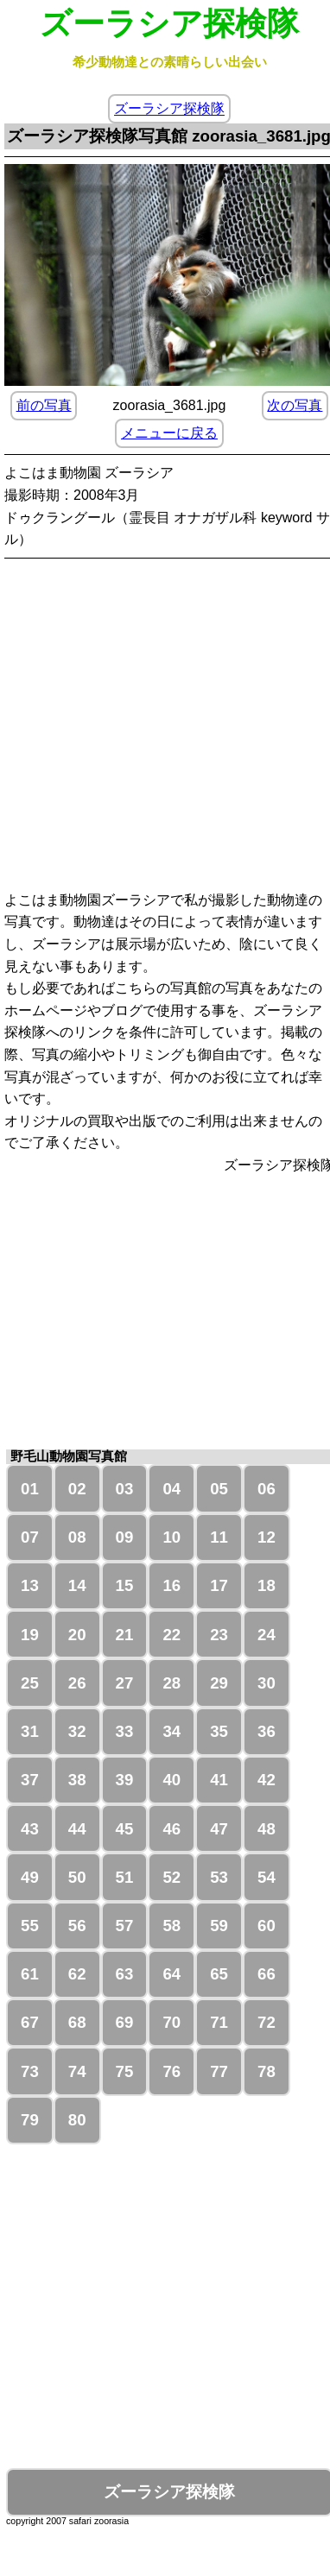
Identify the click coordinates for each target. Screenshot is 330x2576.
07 (30, 1537)
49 (30, 1877)
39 (125, 1780)
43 (30, 1829)
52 (171, 1877)
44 (77, 1829)
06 (266, 1489)
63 (125, 1974)
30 (266, 1683)
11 (219, 1537)
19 (30, 1635)
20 (77, 1635)
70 (171, 2022)
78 (266, 2071)
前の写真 (44, 405)
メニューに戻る (169, 433)
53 (219, 1877)
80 (77, 2120)
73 (30, 2071)
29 (219, 1683)
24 (266, 1635)
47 (219, 1829)
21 (125, 1635)
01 (30, 1489)
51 (125, 1877)
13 (30, 1585)
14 (77, 1585)
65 (219, 1974)
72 (266, 2022)
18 (266, 1585)
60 (266, 1925)
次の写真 (294, 405)
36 (266, 1731)
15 (125, 1585)
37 (30, 1780)
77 (219, 2071)
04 (171, 1489)
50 (77, 1877)
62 (77, 1974)
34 (171, 1731)
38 (77, 1780)
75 (125, 2071)
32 (77, 1731)
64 (171, 1974)
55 (30, 1925)
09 (125, 1537)
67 (30, 2022)
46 (171, 1829)
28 (171, 1683)
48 (266, 1829)
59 (219, 1925)
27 (125, 1683)
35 (219, 1731)
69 (125, 2022)
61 (30, 1974)
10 (171, 1537)
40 (171, 1780)
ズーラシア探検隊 (169, 109)
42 (266, 1780)
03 (125, 1489)
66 (266, 1974)
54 (266, 1877)
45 (125, 1829)
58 (171, 1925)
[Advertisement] (162, 727)
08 (77, 1537)
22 (171, 1635)
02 (77, 1489)
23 (219, 1635)
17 (219, 1585)
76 (171, 2071)
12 (266, 1537)
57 (125, 1925)
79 (30, 2120)
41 (219, 1780)
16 (171, 1585)
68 (77, 2022)
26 (77, 1683)
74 (77, 2071)
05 (219, 1489)
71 (219, 2022)
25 (30, 1683)
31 (30, 1731)
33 (125, 1731)
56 (77, 1925)
